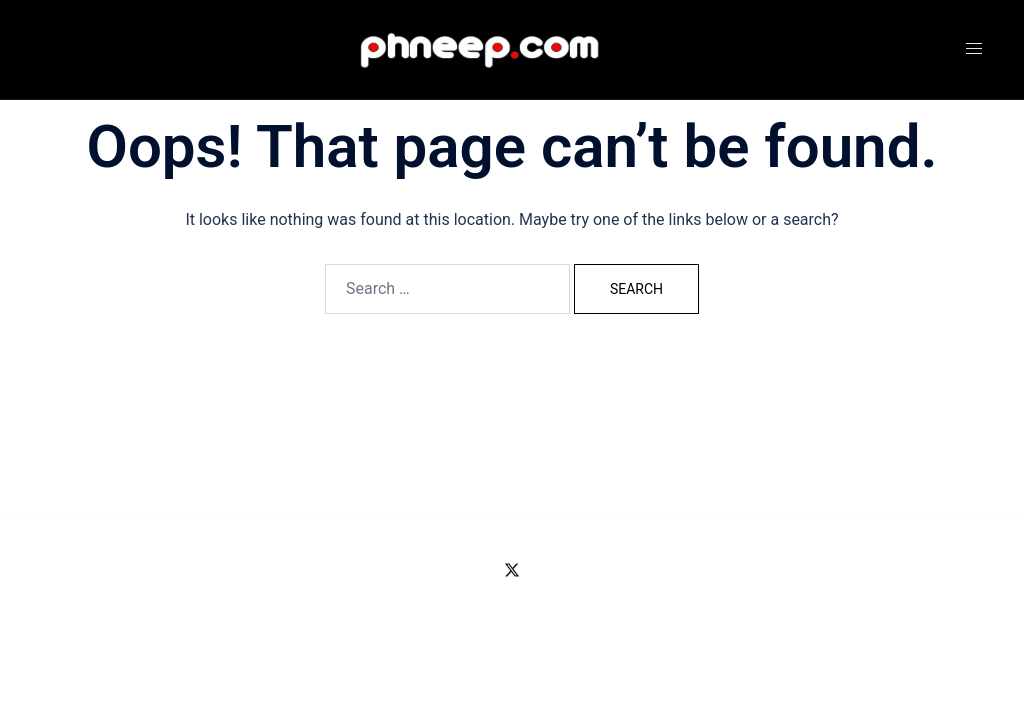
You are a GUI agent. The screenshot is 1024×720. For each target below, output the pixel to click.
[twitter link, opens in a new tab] (512, 568)
